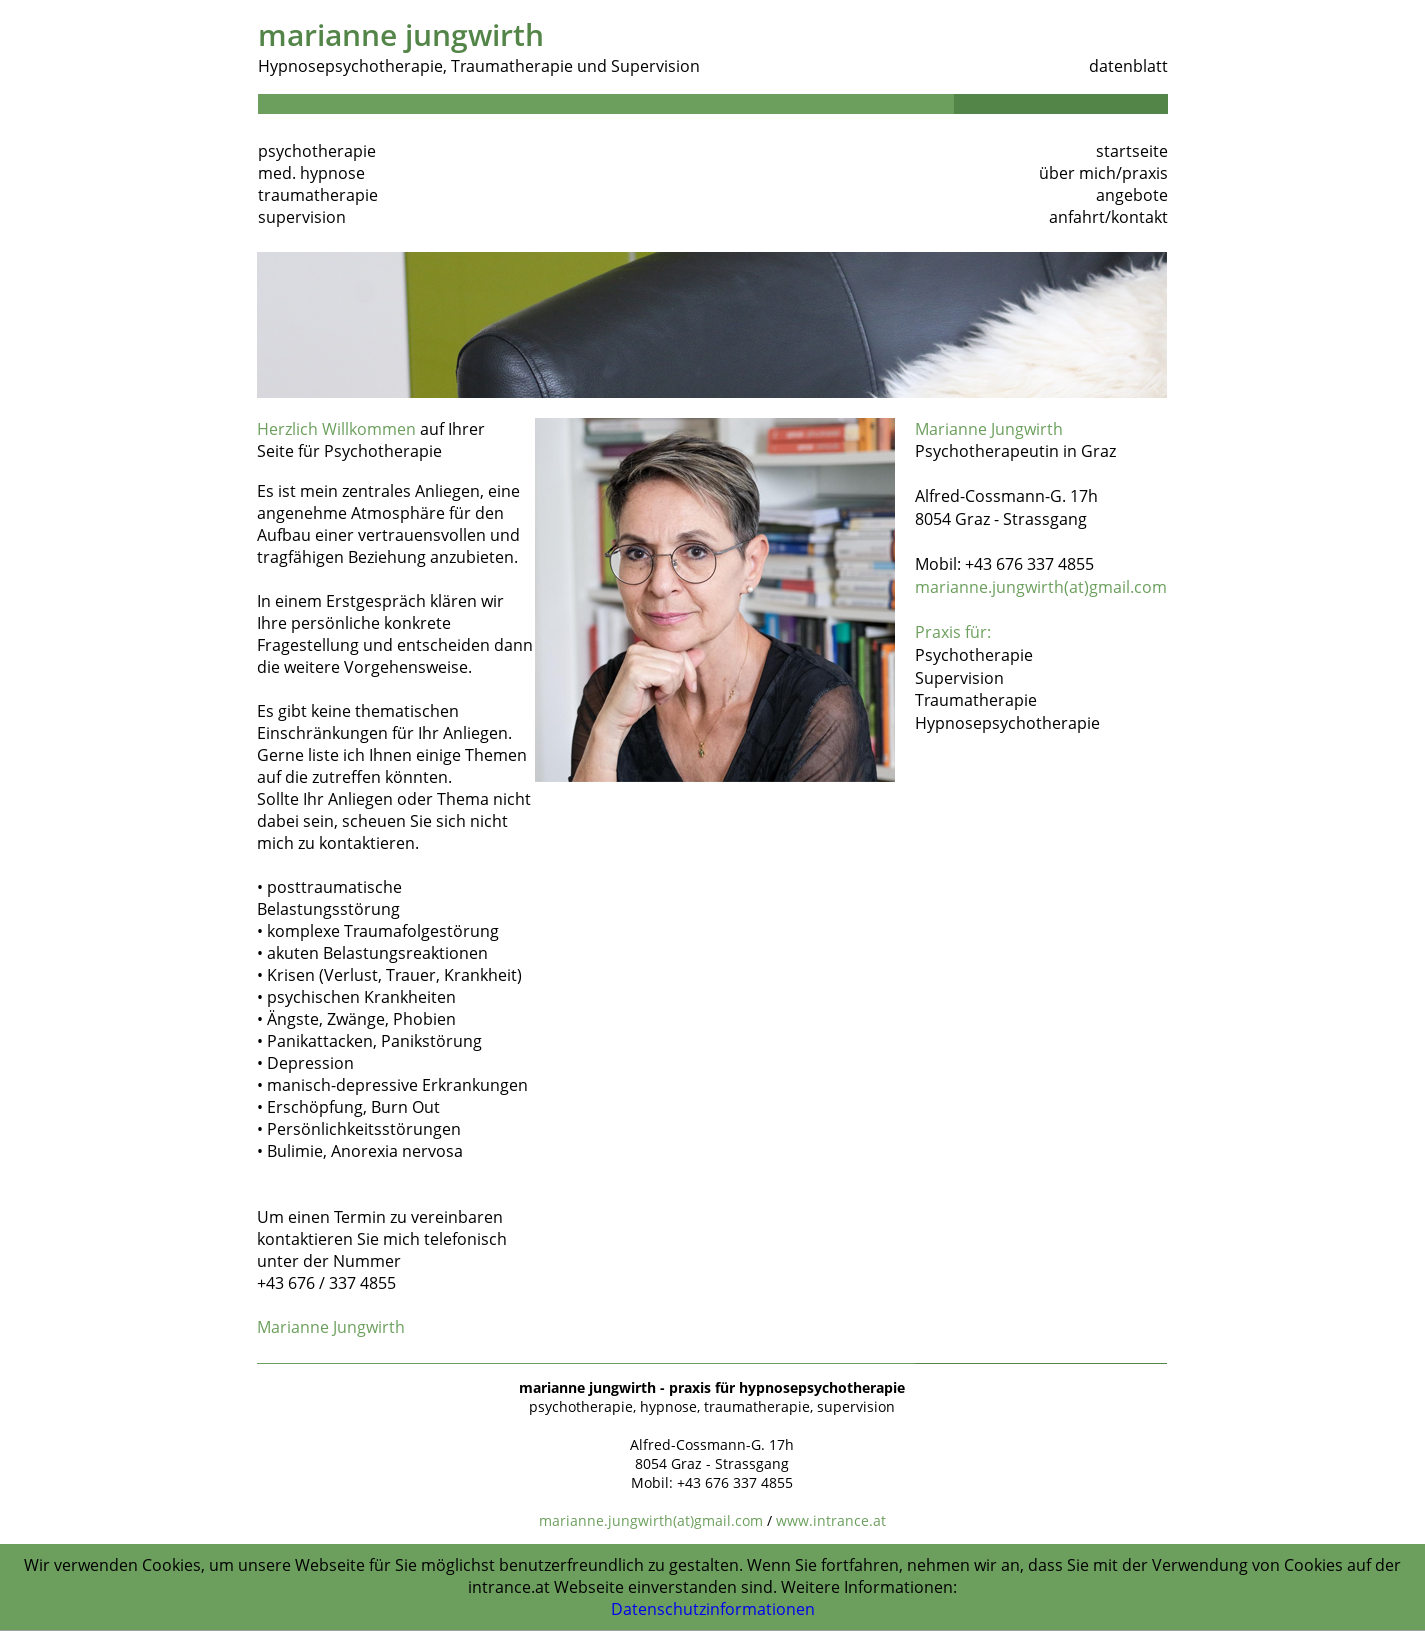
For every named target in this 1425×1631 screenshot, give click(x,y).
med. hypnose (311, 173)
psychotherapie (317, 151)
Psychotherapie (974, 655)
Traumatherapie (976, 700)
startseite (1132, 151)
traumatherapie (318, 195)
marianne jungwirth (401, 34)
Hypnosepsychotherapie (1007, 723)
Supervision (959, 678)
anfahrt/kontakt (1108, 217)
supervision (302, 217)
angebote (1132, 195)
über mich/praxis (1103, 173)
